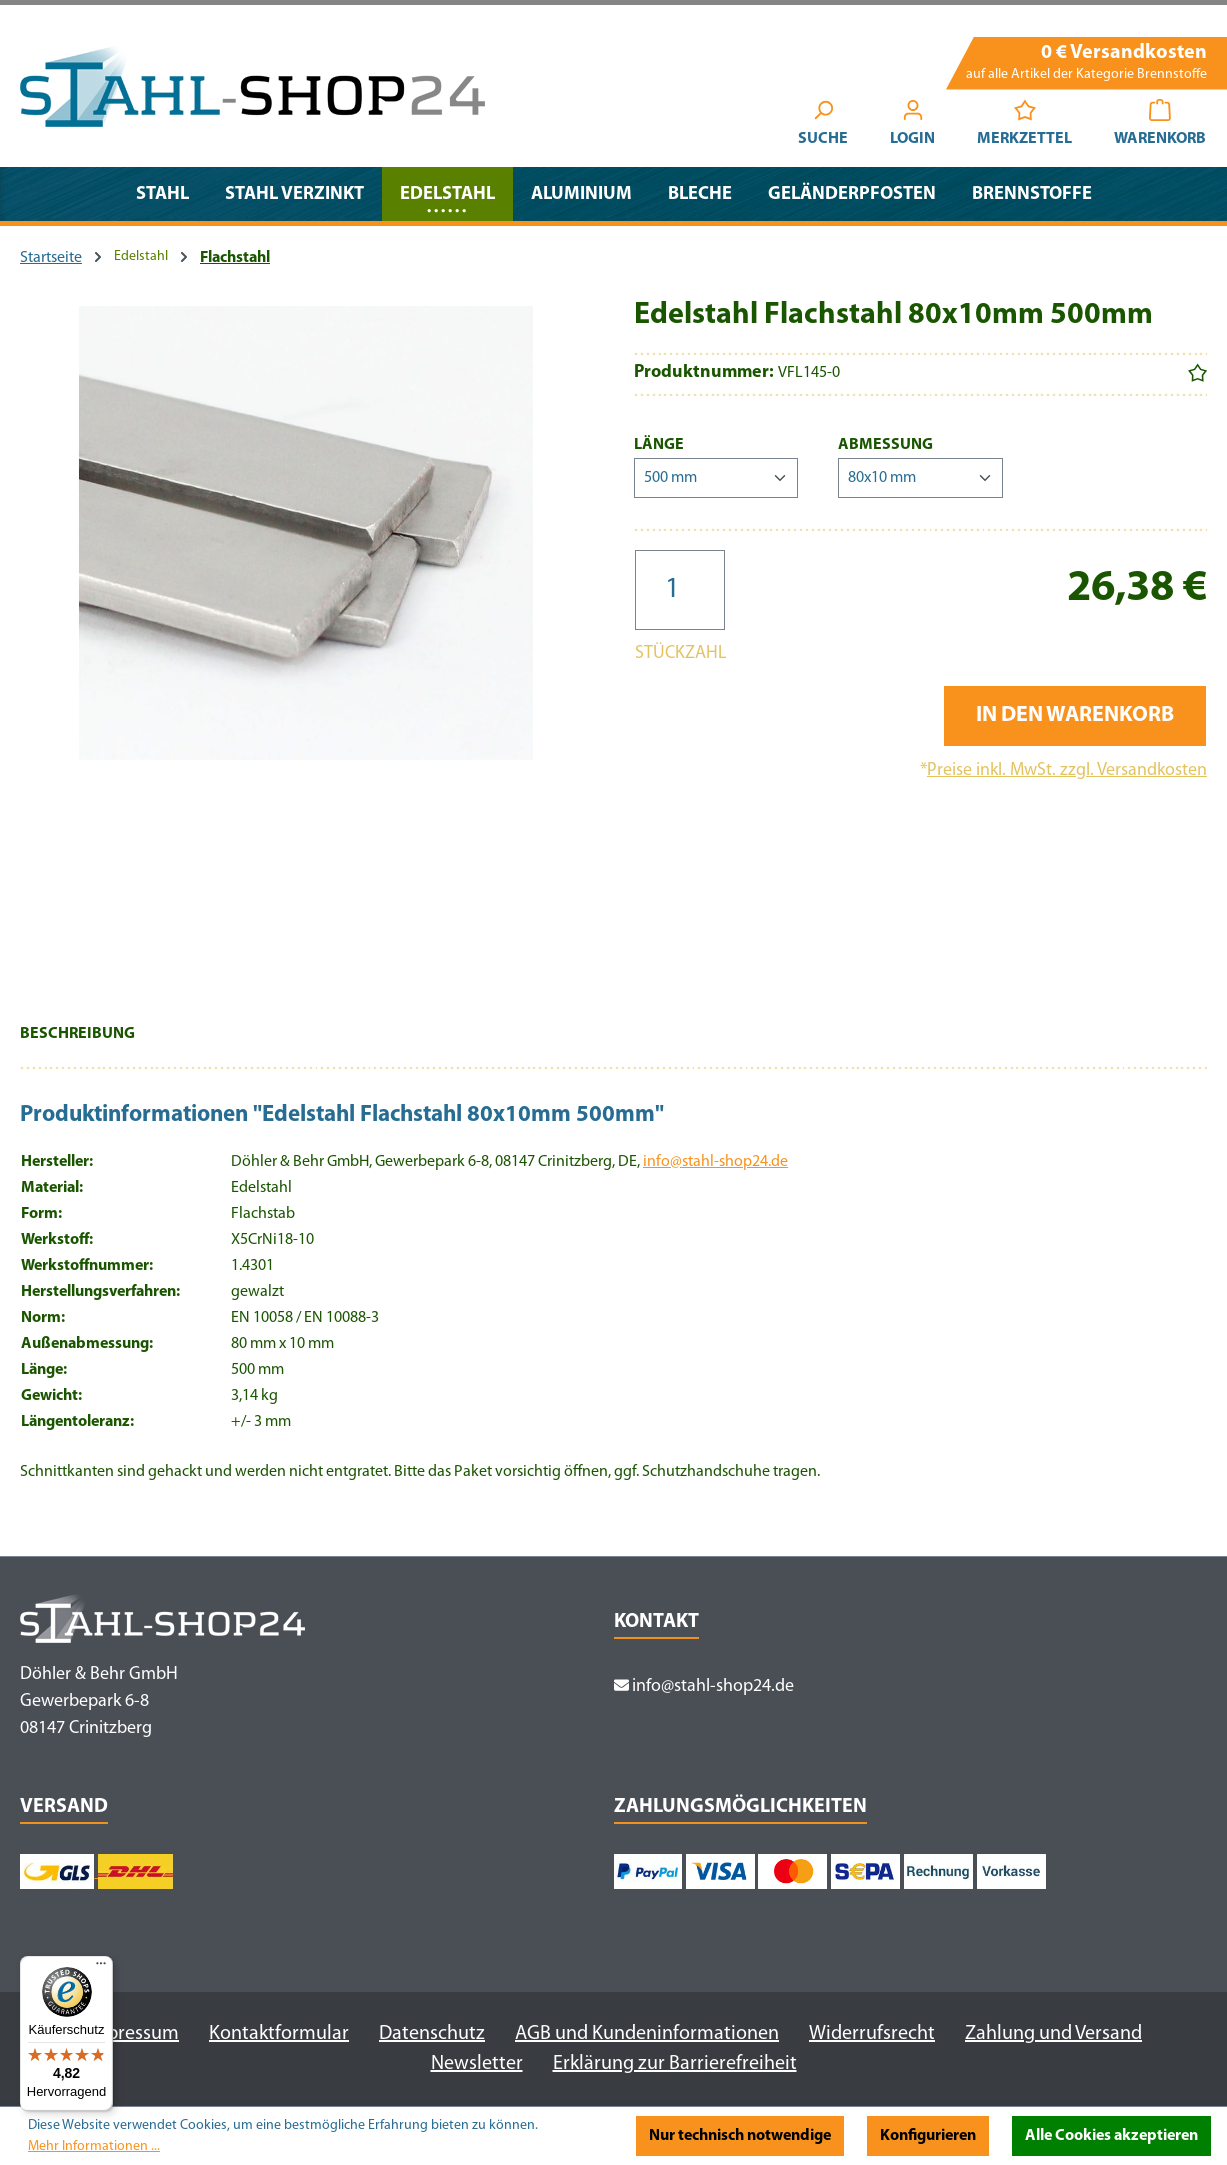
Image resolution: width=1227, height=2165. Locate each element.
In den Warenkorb (1075, 715)
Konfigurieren (928, 2136)
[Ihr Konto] (912, 126)
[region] (307, 646)
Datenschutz (432, 2034)
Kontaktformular (279, 2034)
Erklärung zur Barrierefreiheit (675, 2064)
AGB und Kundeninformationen (647, 2034)
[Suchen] (823, 126)
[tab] (77, 1044)
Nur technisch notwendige (740, 2136)
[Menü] (101, 1968)
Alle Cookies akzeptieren (1111, 2136)
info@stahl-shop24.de (715, 1162)
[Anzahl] (680, 590)
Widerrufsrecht (872, 2034)
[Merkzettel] (1024, 126)
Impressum (132, 2034)
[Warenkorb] (1160, 126)
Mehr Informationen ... (94, 2146)
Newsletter (477, 2064)
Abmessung (885, 443)
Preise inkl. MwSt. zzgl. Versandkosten (1067, 770)
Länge (659, 443)
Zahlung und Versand (1053, 2034)
